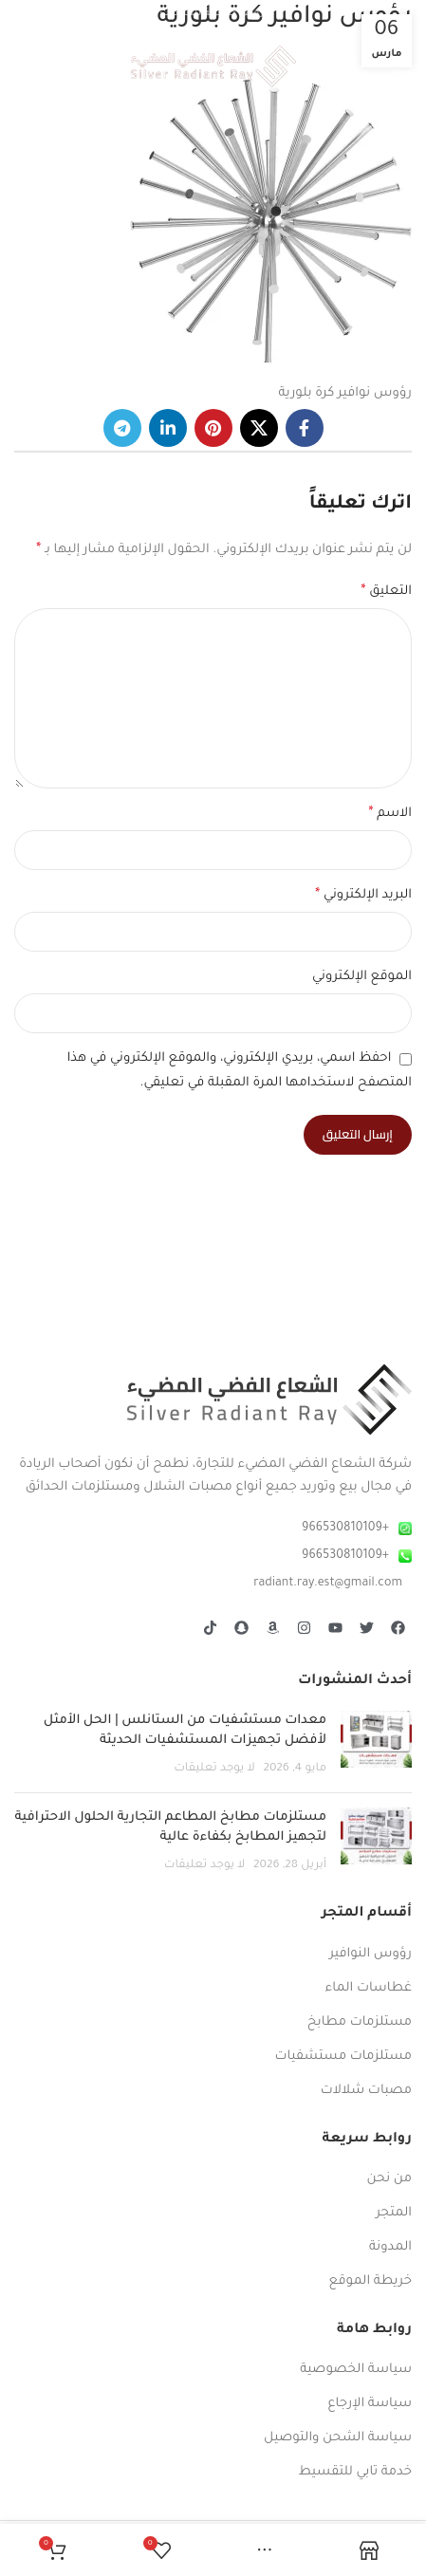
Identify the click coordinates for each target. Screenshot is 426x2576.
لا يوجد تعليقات (214, 1768)
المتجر (394, 2213)
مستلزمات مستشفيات (343, 2056)
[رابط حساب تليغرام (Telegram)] (122, 428)
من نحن (389, 2179)
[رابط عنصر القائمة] (213, 1528)
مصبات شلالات (366, 2091)
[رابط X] (259, 428)
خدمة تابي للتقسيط (355, 2472)
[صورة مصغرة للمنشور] (376, 1744)
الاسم (390, 814)
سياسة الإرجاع (369, 2404)
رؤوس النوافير (370, 1954)
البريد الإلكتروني (363, 895)
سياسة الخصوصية (356, 2370)
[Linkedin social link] (168, 428)
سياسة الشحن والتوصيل (338, 2438)
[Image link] (269, 1400)
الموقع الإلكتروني (362, 977)
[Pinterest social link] (213, 428)
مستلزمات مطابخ (359, 2022)
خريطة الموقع (370, 2281)
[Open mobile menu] (402, 66)
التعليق (386, 592)
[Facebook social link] (305, 428)
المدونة (390, 2247)
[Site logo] (213, 67)
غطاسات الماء (368, 1988)
